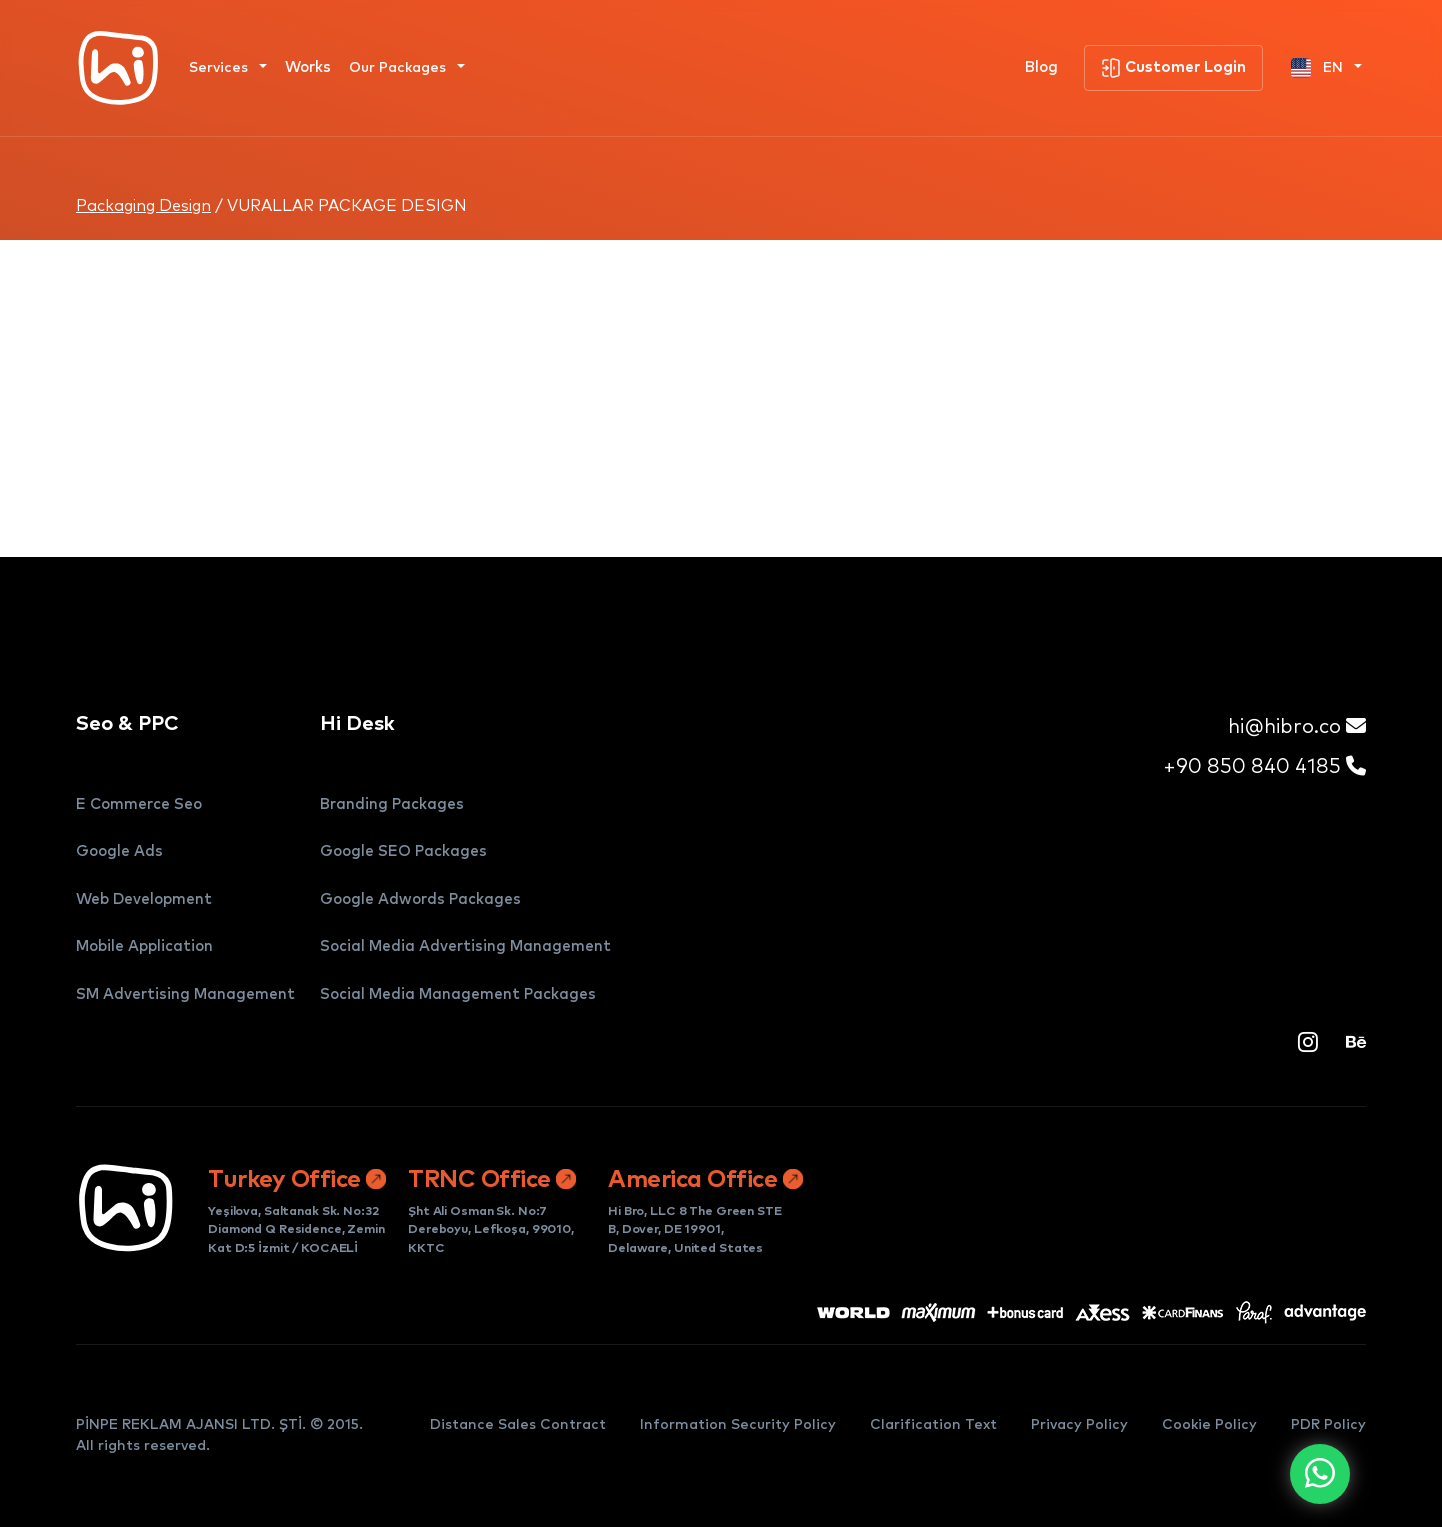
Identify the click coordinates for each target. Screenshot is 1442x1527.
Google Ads (119, 851)
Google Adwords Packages (420, 899)
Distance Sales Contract (518, 1425)
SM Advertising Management (185, 994)
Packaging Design (143, 206)
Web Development (144, 899)
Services (220, 68)
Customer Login (1173, 68)
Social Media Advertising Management (465, 946)
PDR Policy (1328, 1425)
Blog (1041, 67)
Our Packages (399, 68)
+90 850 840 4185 (1264, 766)
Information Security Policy (738, 1425)
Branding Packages (392, 804)
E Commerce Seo (139, 804)
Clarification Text (933, 1425)
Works (308, 67)
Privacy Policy (1079, 1425)
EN (1319, 68)
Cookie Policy (1209, 1425)
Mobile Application (144, 946)
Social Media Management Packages (458, 994)
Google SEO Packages (403, 851)
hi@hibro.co (1297, 726)
